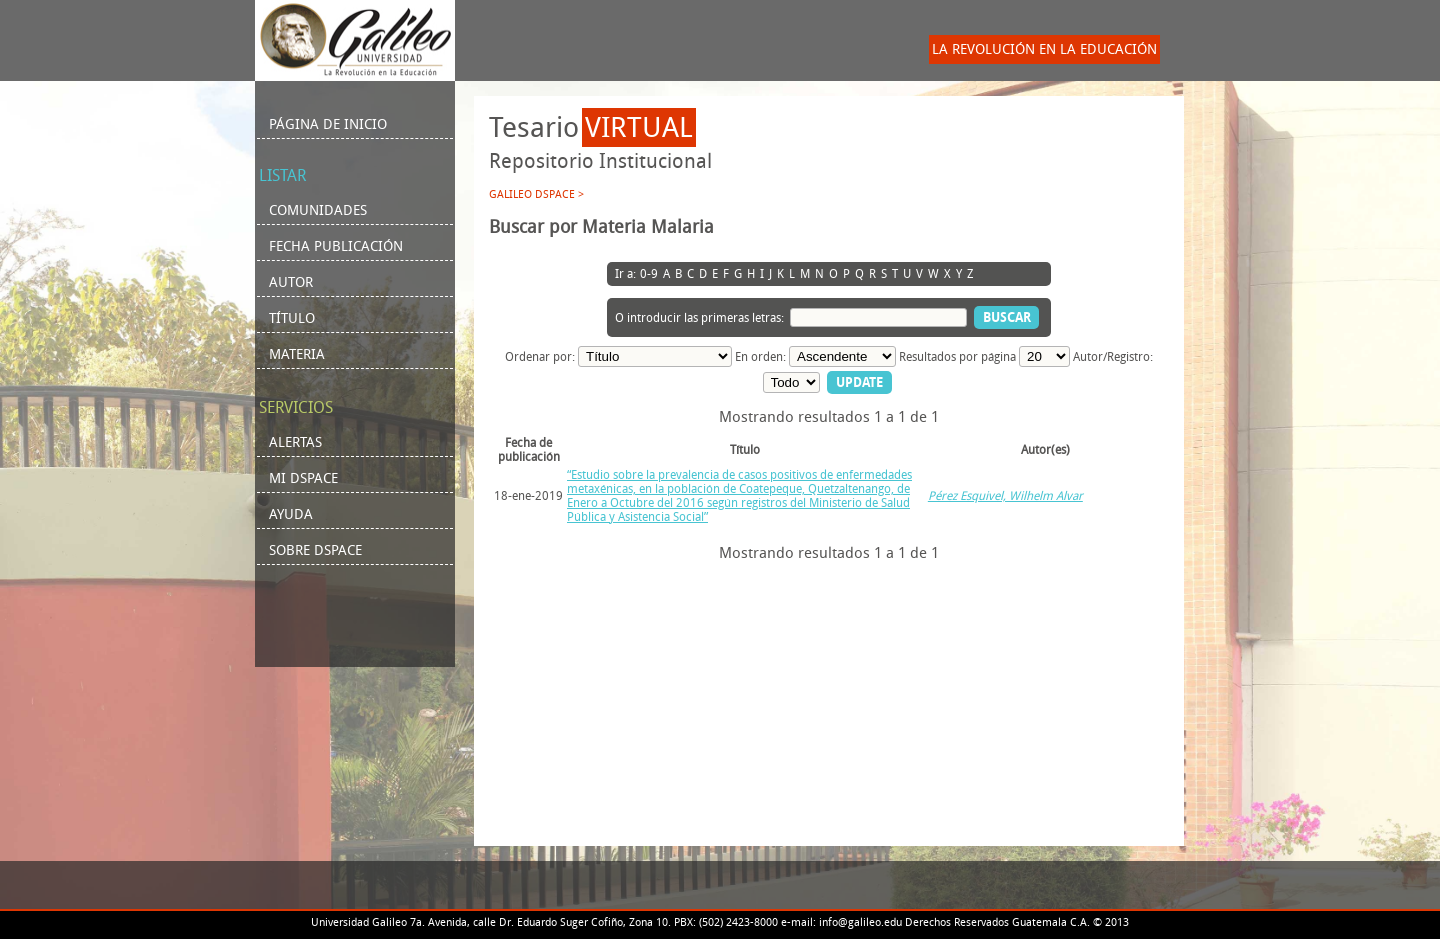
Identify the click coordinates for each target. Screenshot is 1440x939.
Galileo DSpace (532, 194)
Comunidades (318, 210)
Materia (297, 354)
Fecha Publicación (336, 246)
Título (292, 318)
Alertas (295, 442)
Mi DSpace (303, 478)
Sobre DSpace (315, 550)
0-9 (649, 274)
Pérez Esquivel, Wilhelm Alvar (1005, 496)
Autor (291, 282)
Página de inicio (328, 124)
